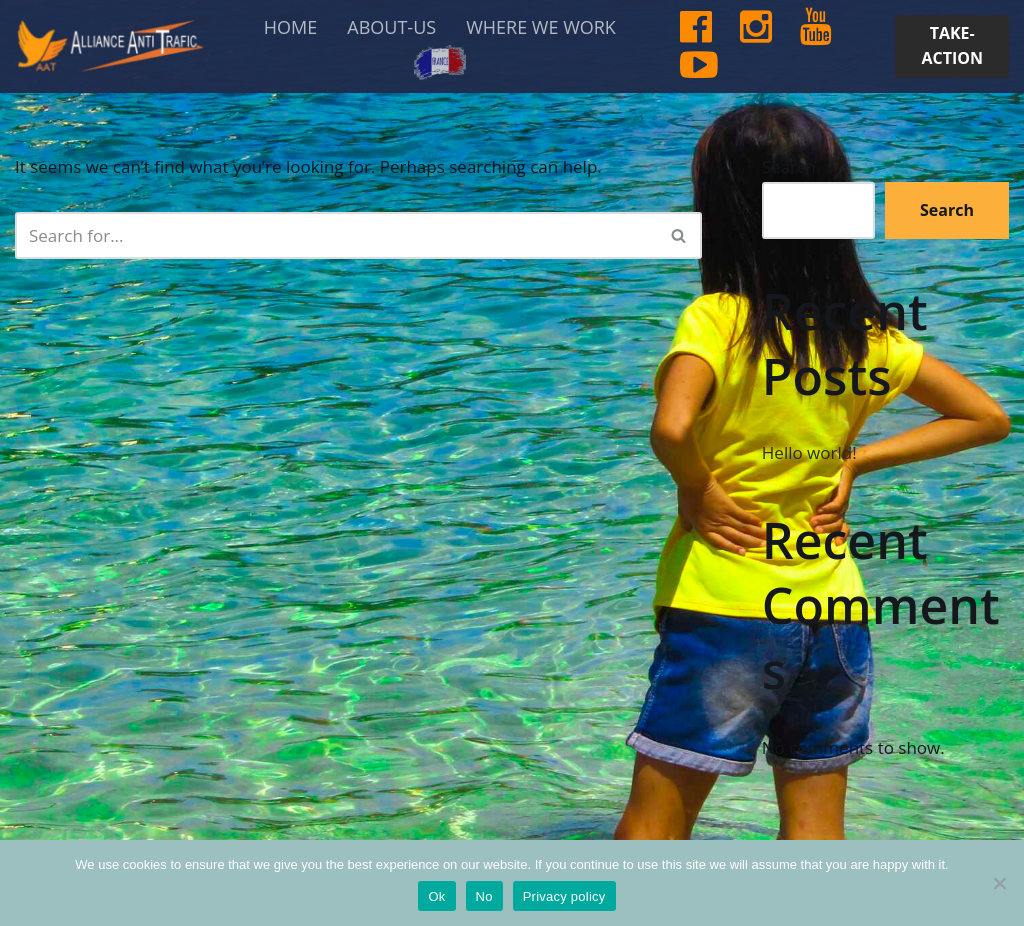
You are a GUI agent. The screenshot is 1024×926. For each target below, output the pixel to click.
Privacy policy (564, 896)
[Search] (336, 235)
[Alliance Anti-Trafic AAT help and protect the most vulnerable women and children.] (109, 46)
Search (789, 166)
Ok (436, 896)
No (484, 896)
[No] (999, 883)
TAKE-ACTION (952, 46)
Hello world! (809, 452)
